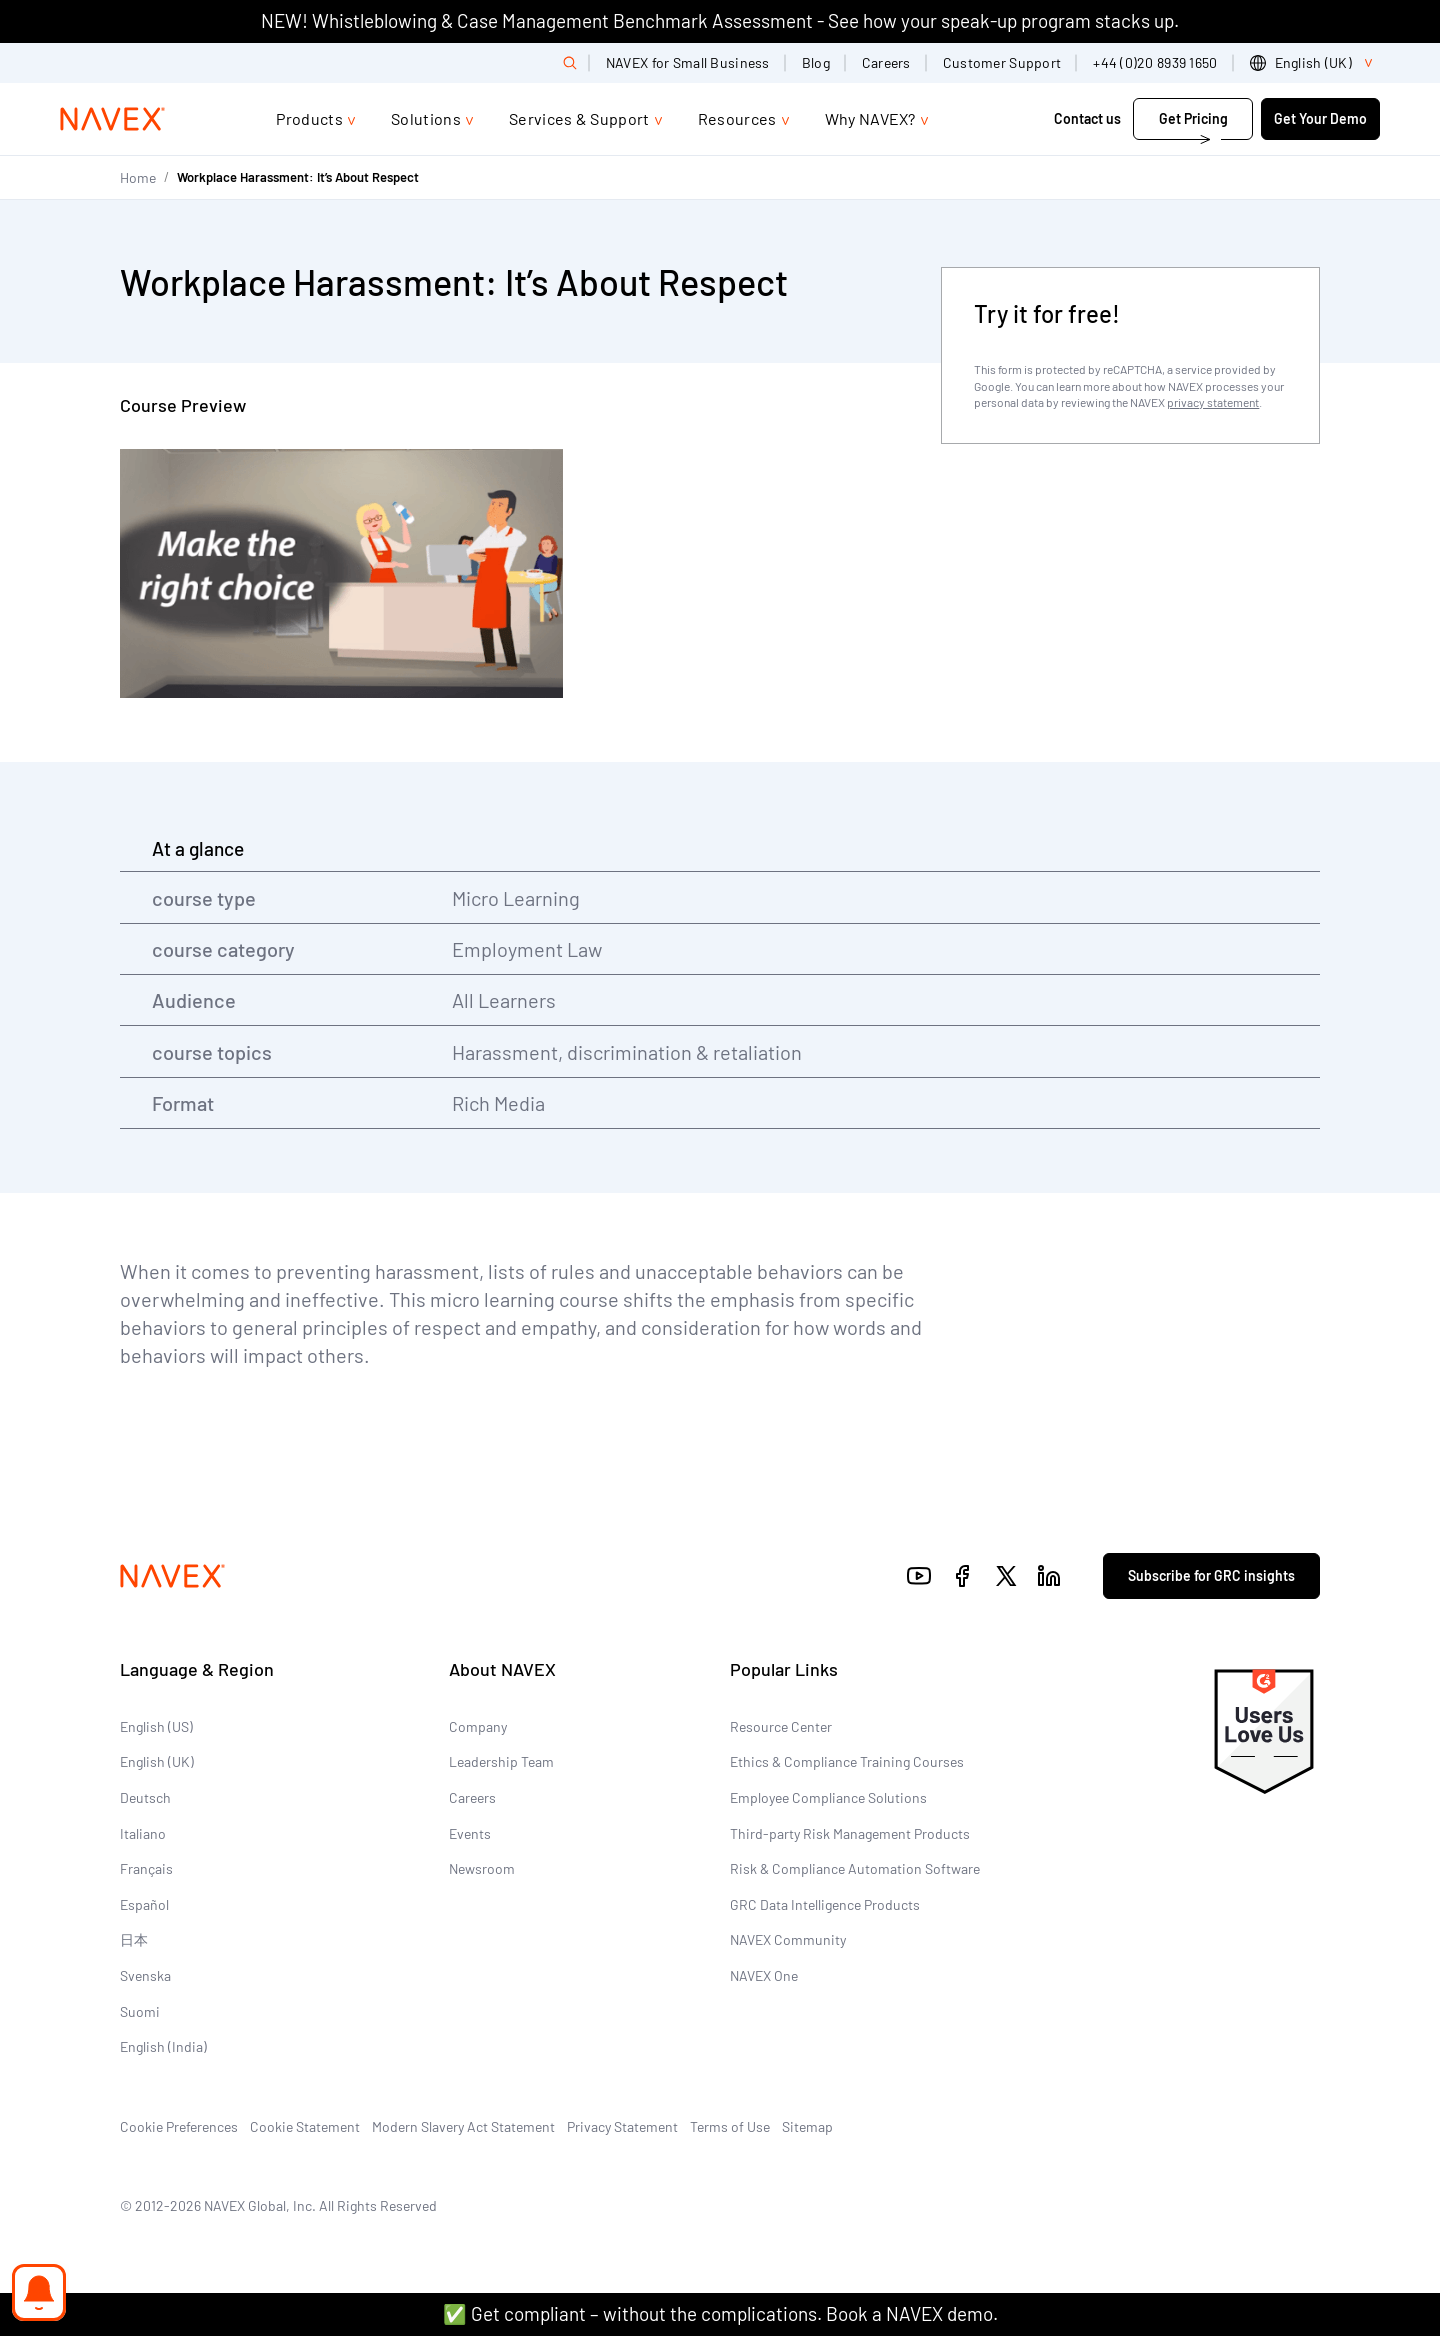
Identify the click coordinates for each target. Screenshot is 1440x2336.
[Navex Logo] (113, 119)
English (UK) (157, 1761)
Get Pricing (1193, 118)
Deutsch (145, 1797)
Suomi (140, 2011)
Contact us (1087, 118)
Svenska (145, 1975)
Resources (737, 118)
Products (309, 118)
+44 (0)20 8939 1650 (1155, 62)
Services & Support (579, 118)
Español (144, 1904)
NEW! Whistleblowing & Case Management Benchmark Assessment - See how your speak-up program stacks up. (720, 20)
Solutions (426, 118)
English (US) (156, 1726)
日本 (134, 1939)
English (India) (163, 2046)
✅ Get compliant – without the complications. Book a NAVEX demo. (720, 2313)
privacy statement (1213, 402)
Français (146, 1868)
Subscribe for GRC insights (1211, 1575)
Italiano (143, 1833)
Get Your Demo (1320, 118)
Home (138, 177)
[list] (1315, 63)
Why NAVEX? (870, 118)
